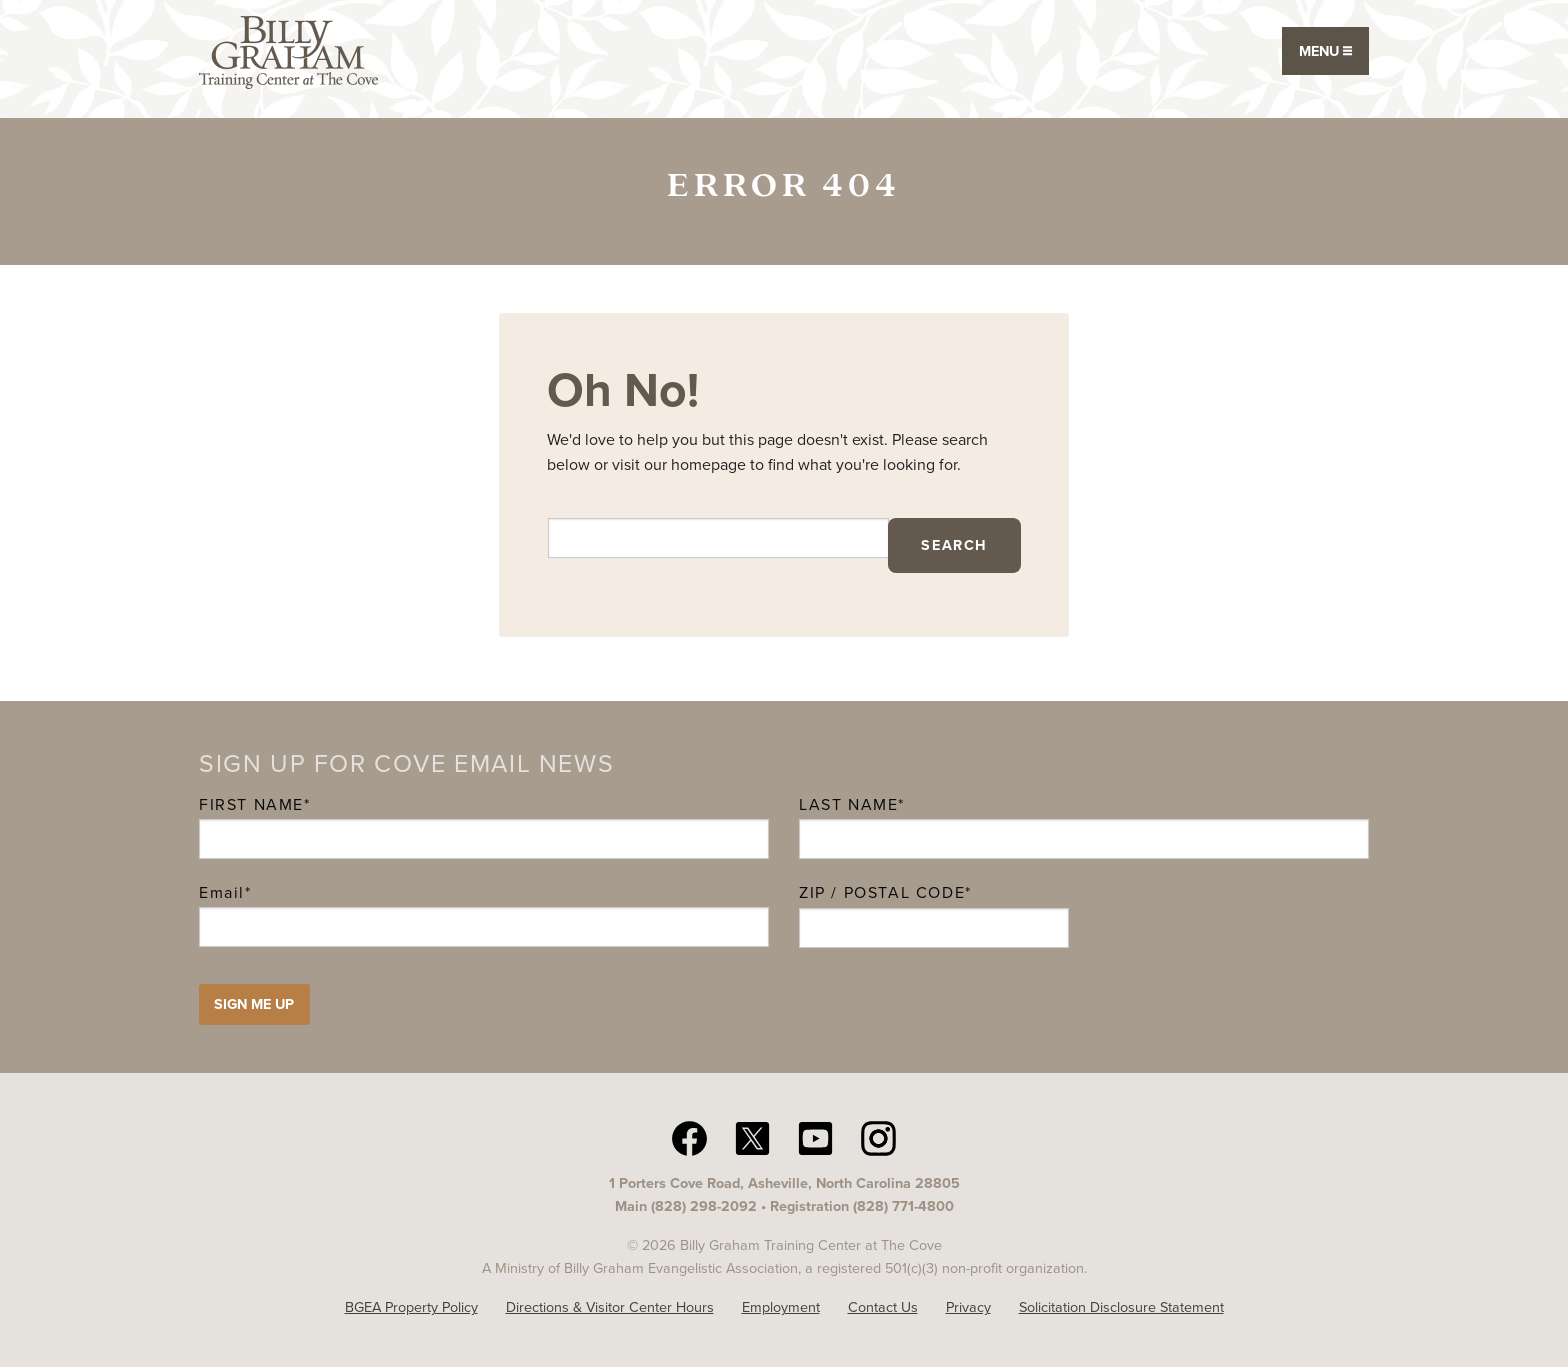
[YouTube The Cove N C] (815, 1137)
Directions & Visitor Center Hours (610, 1307)
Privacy (968, 1307)
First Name (251, 804)
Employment (781, 1307)
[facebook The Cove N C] (689, 1137)
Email (225, 892)
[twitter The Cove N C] (752, 1137)
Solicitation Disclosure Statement (1121, 1307)
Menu (1325, 51)
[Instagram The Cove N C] (878, 1137)
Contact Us (883, 1307)
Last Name (848, 804)
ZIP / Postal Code (882, 892)
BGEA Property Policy (411, 1307)
